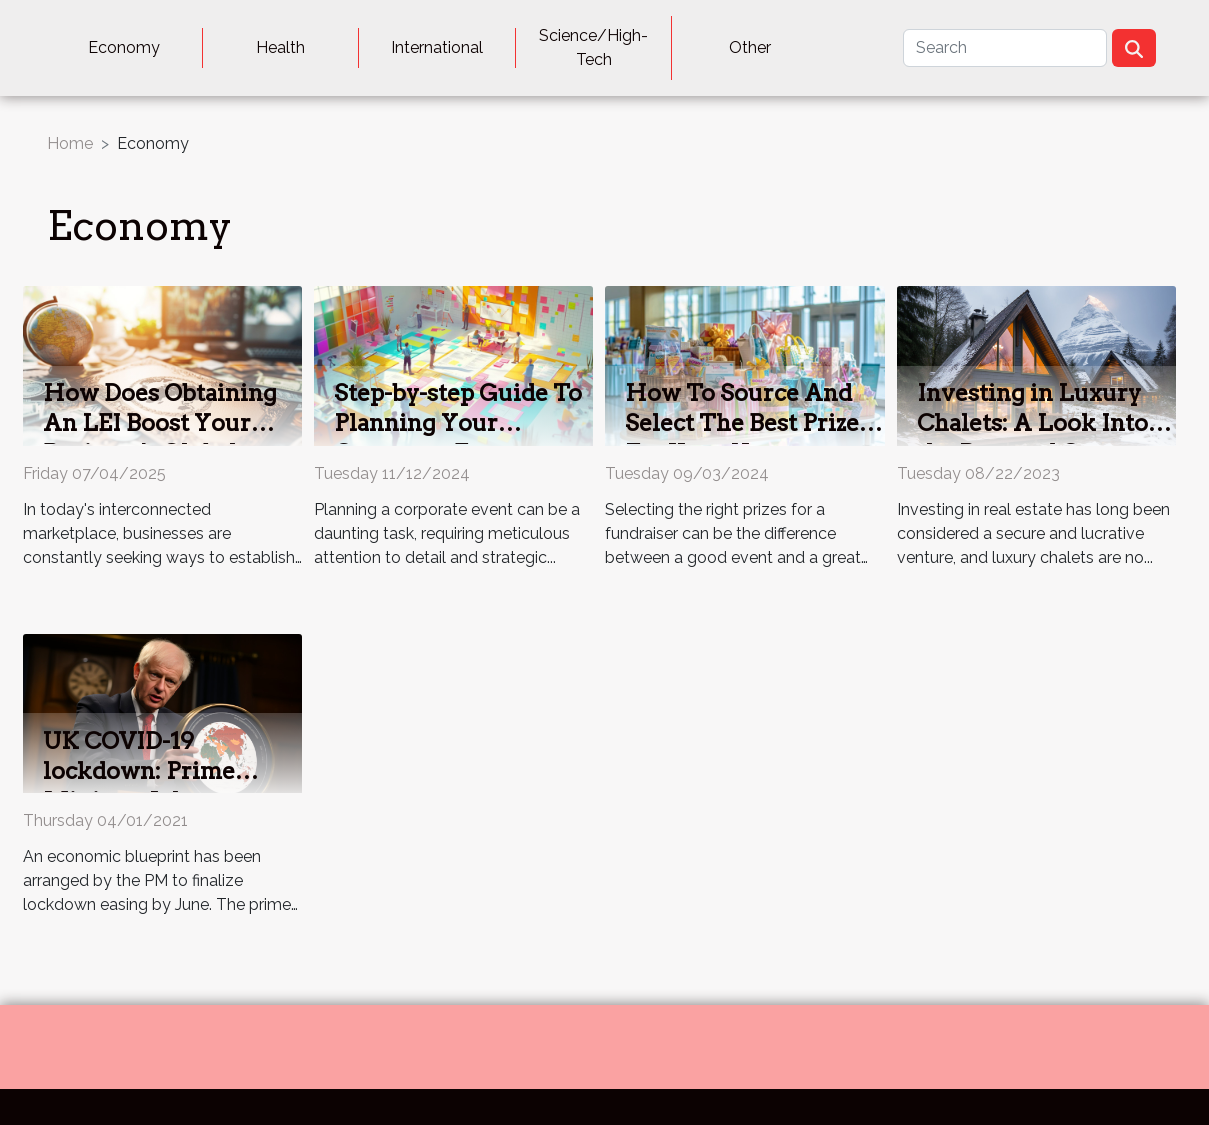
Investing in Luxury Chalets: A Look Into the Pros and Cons (1032, 423)
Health (280, 47)
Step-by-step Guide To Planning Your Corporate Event (458, 423)
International (437, 47)
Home (70, 143)
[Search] (1005, 48)
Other (750, 47)
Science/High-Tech (593, 47)
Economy (124, 47)
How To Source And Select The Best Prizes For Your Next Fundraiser (747, 438)
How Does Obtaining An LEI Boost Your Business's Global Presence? (160, 438)
